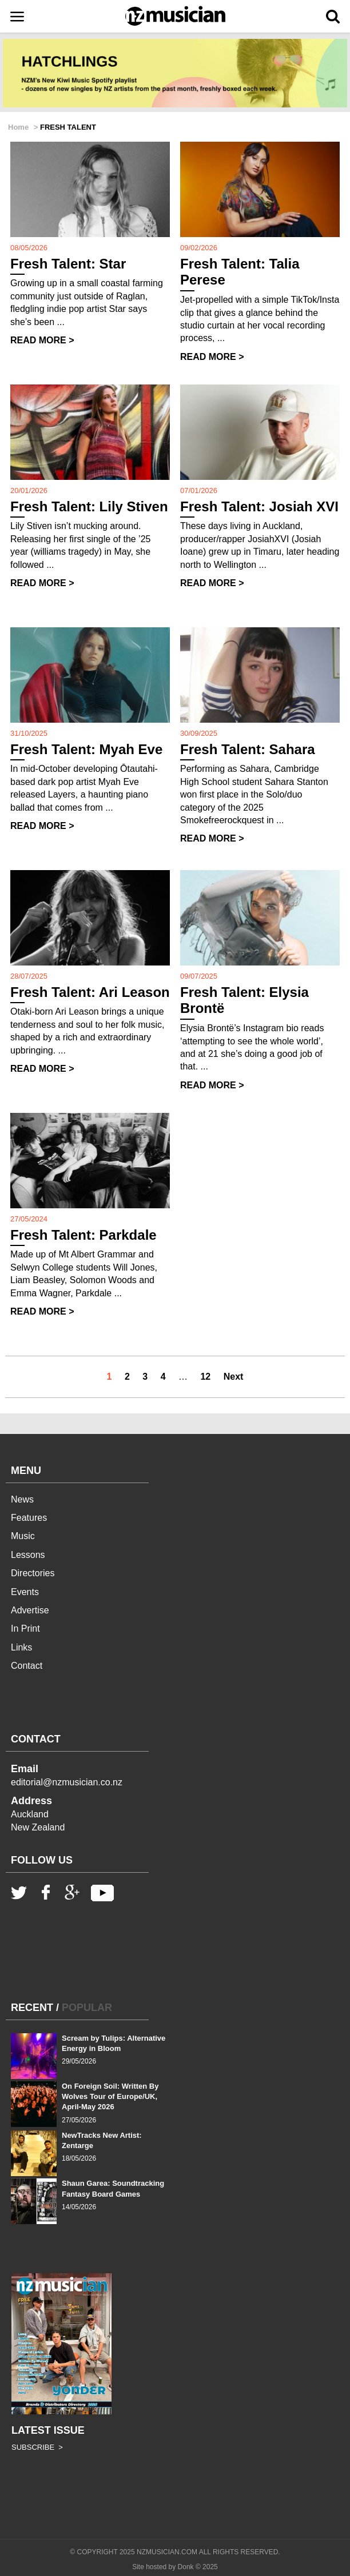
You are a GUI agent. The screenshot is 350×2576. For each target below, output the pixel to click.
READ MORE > (42, 340)
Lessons (28, 1555)
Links (21, 1647)
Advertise (30, 1610)
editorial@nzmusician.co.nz (66, 1782)
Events (25, 1592)
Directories (32, 1573)
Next (234, 1376)
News (22, 1499)
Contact (26, 1665)
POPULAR (87, 2007)
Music (23, 1536)
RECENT (32, 2007)
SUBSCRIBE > (37, 2447)
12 (205, 1376)
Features (29, 1518)
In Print (25, 1628)
